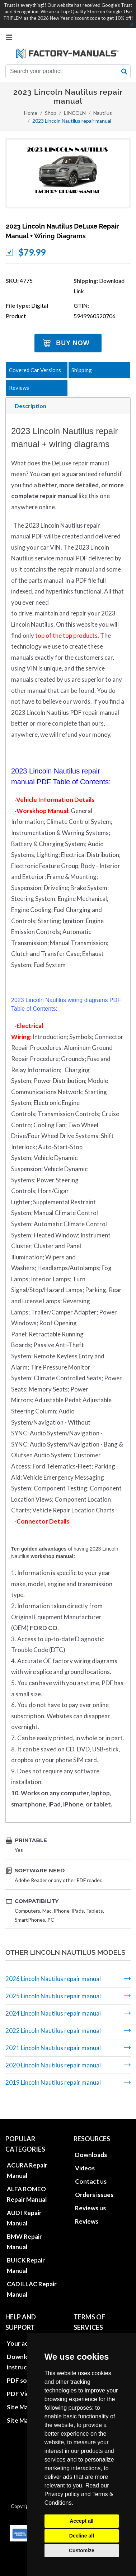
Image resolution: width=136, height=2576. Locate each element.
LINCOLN (75, 113)
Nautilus (102, 113)
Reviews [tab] (19, 387)
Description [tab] (30, 405)
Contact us (91, 2171)
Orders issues (94, 2184)
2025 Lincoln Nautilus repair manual (53, 1996)
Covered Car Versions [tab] (35, 370)
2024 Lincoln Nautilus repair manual (53, 2013)
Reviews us (90, 2198)
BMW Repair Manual (24, 2232)
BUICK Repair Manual (26, 2255)
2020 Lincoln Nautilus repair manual (53, 2065)
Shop (50, 113)
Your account (26, 2333)
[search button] (124, 71)
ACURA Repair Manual (27, 2160)
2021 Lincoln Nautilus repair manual (53, 2048)
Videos (85, 2158)
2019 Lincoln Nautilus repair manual (53, 2082)
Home (30, 113)
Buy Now (73, 343)
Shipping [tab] (81, 370)
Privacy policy (62, 2494)
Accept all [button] (81, 2521)
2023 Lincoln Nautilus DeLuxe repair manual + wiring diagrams (62, 231)
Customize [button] (81, 2550)
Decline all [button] (81, 2536)
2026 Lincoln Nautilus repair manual (53, 1978)
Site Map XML (26, 2410)
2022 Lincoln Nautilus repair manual (53, 2030)
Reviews (86, 2211)
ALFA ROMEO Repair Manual (27, 2184)
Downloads (91, 2144)
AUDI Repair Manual (24, 2208)
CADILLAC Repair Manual (32, 2279)
